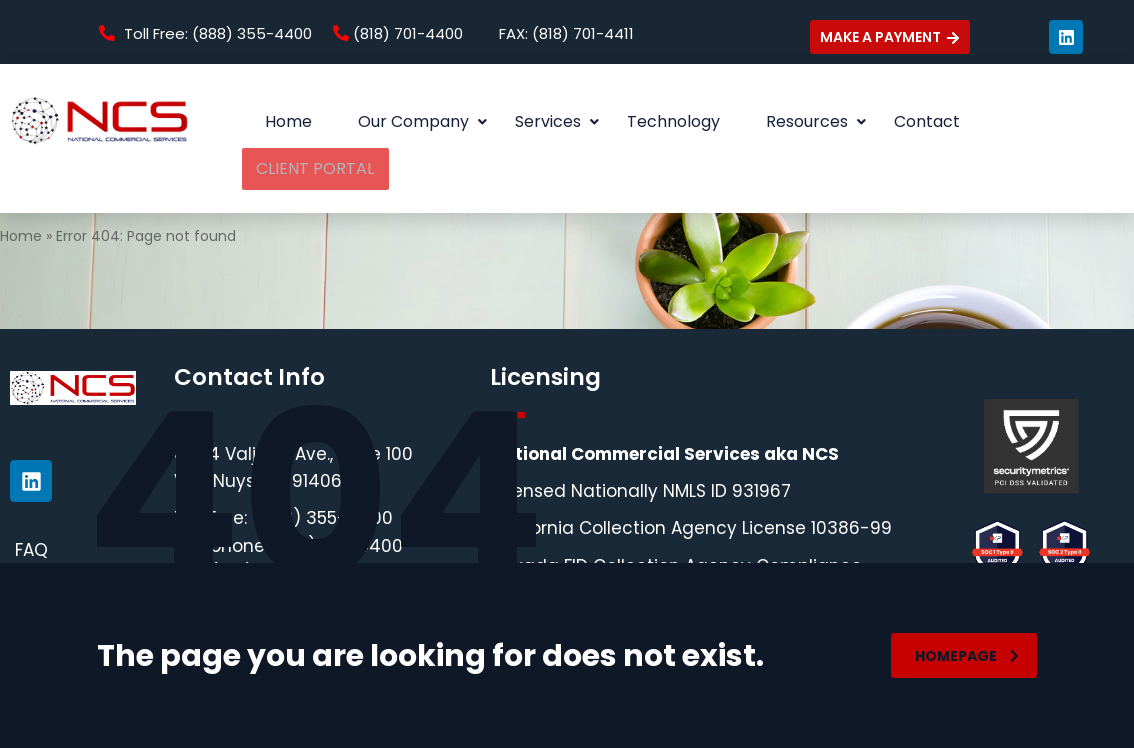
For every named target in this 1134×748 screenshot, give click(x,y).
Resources (816, 121)
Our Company (422, 121)
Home (288, 121)
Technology (673, 121)
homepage (967, 656)
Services (557, 121)
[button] (413, 122)
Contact (927, 121)
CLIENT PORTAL (1052, 121)
